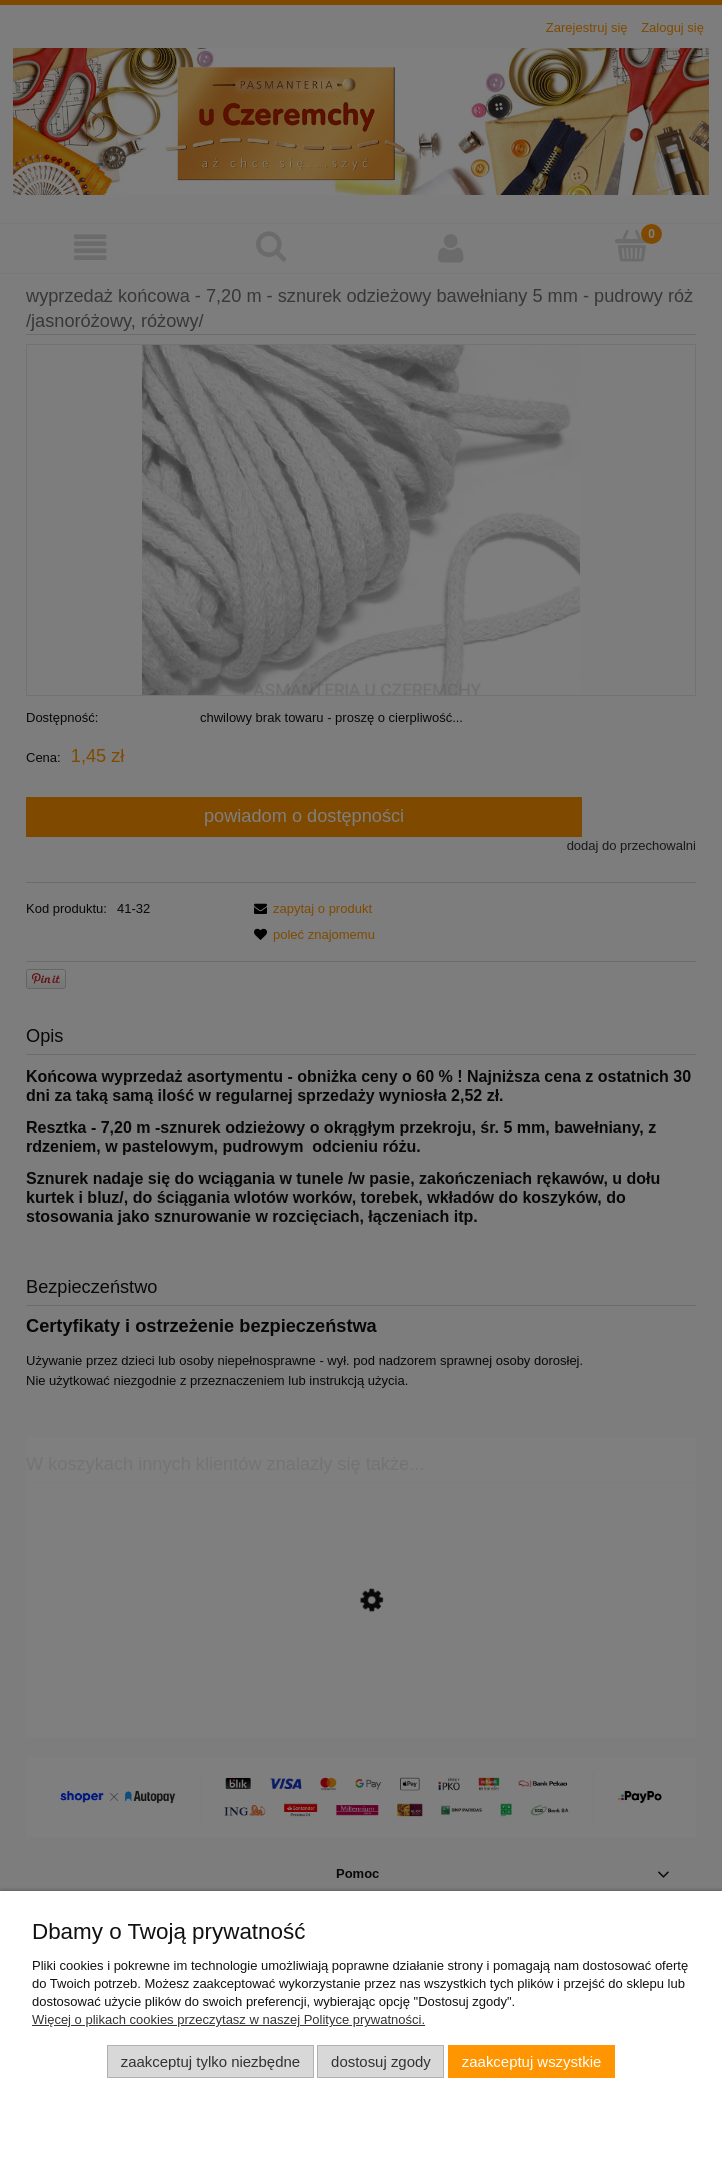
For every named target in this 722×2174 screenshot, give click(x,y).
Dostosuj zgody (381, 2061)
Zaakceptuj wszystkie (531, 2061)
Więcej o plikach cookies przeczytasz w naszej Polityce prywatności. (228, 2019)
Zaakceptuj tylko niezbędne (210, 2061)
